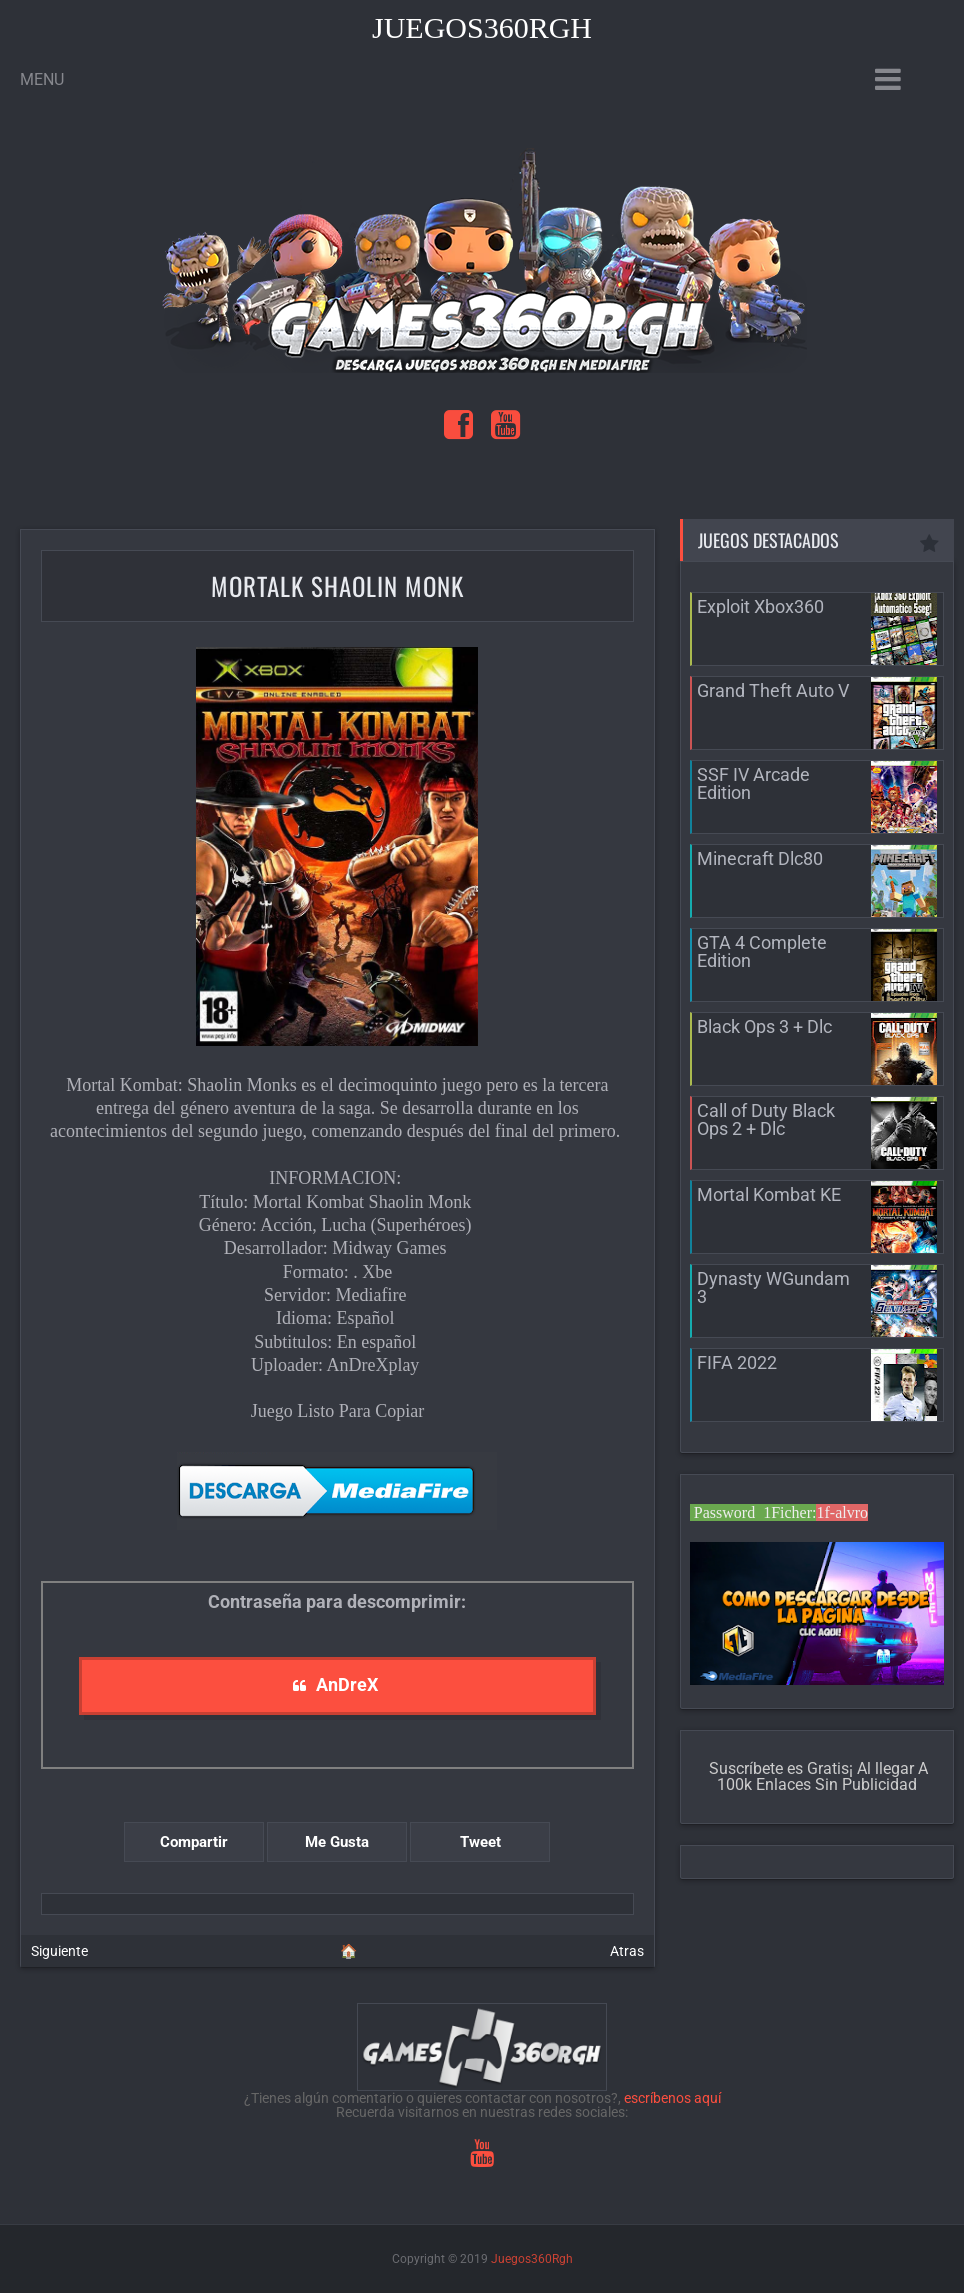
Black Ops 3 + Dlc (764, 1026)
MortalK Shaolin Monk (337, 585)
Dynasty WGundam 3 (773, 1287)
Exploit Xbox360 (760, 606)
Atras (627, 1951)
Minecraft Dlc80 (760, 858)
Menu (42, 79)
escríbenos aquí (672, 2098)
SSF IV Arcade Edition (753, 783)
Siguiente (59, 1951)
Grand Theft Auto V (773, 690)
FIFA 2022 (737, 1362)
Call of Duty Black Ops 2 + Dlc (766, 1119)
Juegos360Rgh (482, 27)
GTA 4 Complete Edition (762, 951)
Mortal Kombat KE (769, 1194)
